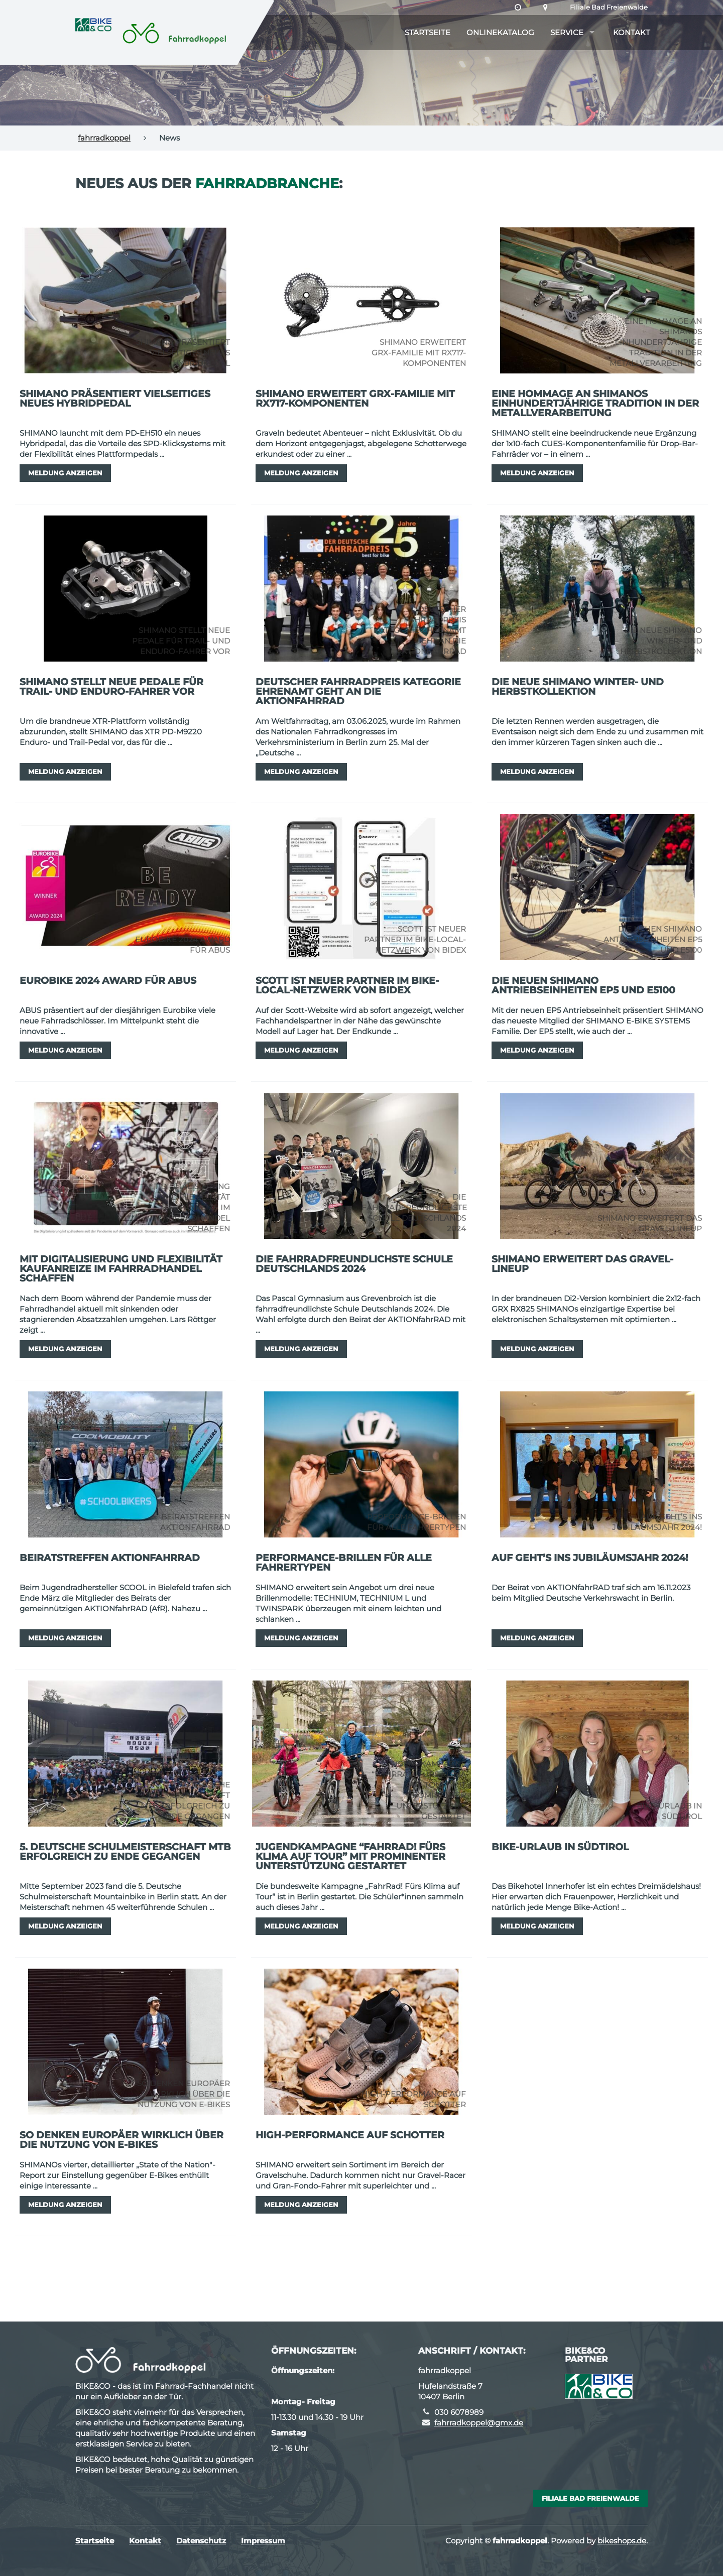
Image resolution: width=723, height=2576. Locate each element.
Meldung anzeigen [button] (65, 473)
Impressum (263, 2540)
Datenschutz (201, 2540)
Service (566, 32)
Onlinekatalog (500, 32)
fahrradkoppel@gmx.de (478, 2422)
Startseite (427, 32)
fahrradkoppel (104, 138)
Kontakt (631, 32)
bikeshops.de (621, 2540)
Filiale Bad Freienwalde (609, 7)
